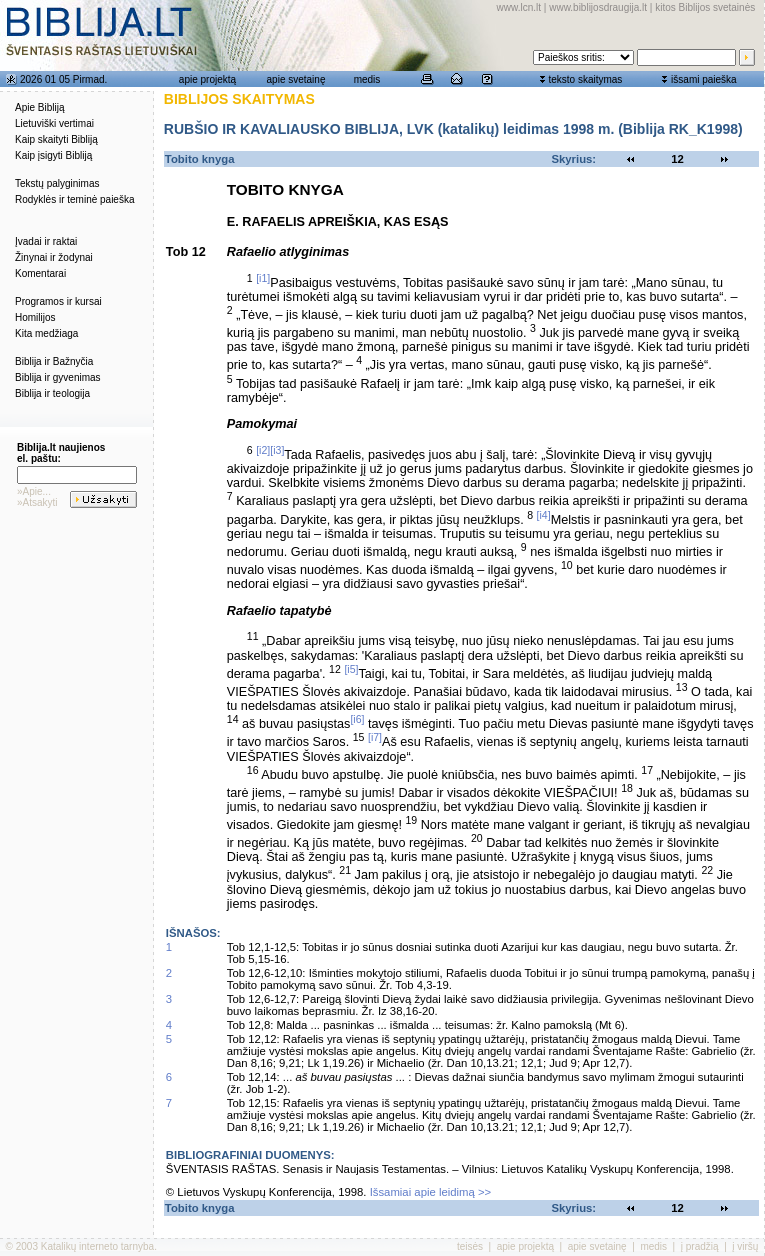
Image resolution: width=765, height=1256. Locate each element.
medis (367, 79)
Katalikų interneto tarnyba (97, 1246)
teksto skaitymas (585, 79)
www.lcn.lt (519, 7)
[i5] (351, 669)
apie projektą (207, 79)
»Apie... (34, 491)
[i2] (263, 450)
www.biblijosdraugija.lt (598, 7)
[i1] (263, 278)
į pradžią (700, 1246)
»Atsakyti (37, 502)
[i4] (544, 515)
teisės (470, 1246)
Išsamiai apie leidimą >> (431, 1192)
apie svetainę (296, 79)
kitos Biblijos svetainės (705, 7)
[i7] (375, 737)
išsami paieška (704, 79)
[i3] (277, 450)
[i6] (357, 719)
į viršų (745, 1246)
